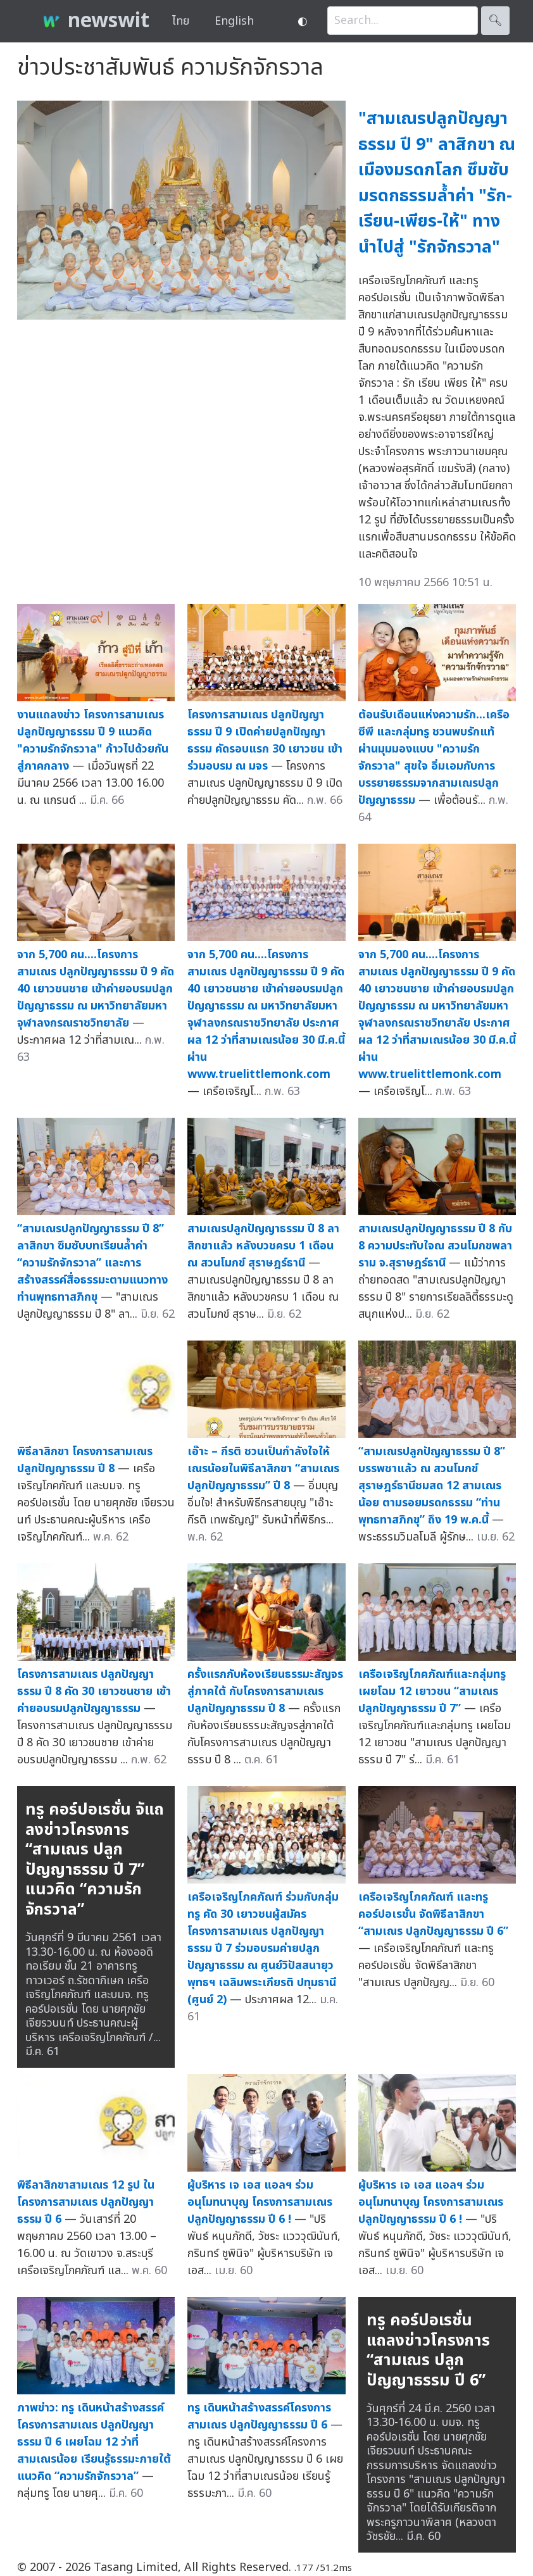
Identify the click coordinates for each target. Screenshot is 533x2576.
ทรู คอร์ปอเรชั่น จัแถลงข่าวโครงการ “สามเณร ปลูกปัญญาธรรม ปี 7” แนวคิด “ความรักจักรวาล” (94, 1860)
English (234, 21)
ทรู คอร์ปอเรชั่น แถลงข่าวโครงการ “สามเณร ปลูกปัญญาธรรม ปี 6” (428, 2350)
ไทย (180, 21)
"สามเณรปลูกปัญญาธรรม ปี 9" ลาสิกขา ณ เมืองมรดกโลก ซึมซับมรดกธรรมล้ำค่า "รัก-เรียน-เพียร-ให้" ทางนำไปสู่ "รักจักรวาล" (436, 183)
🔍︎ (495, 20)
